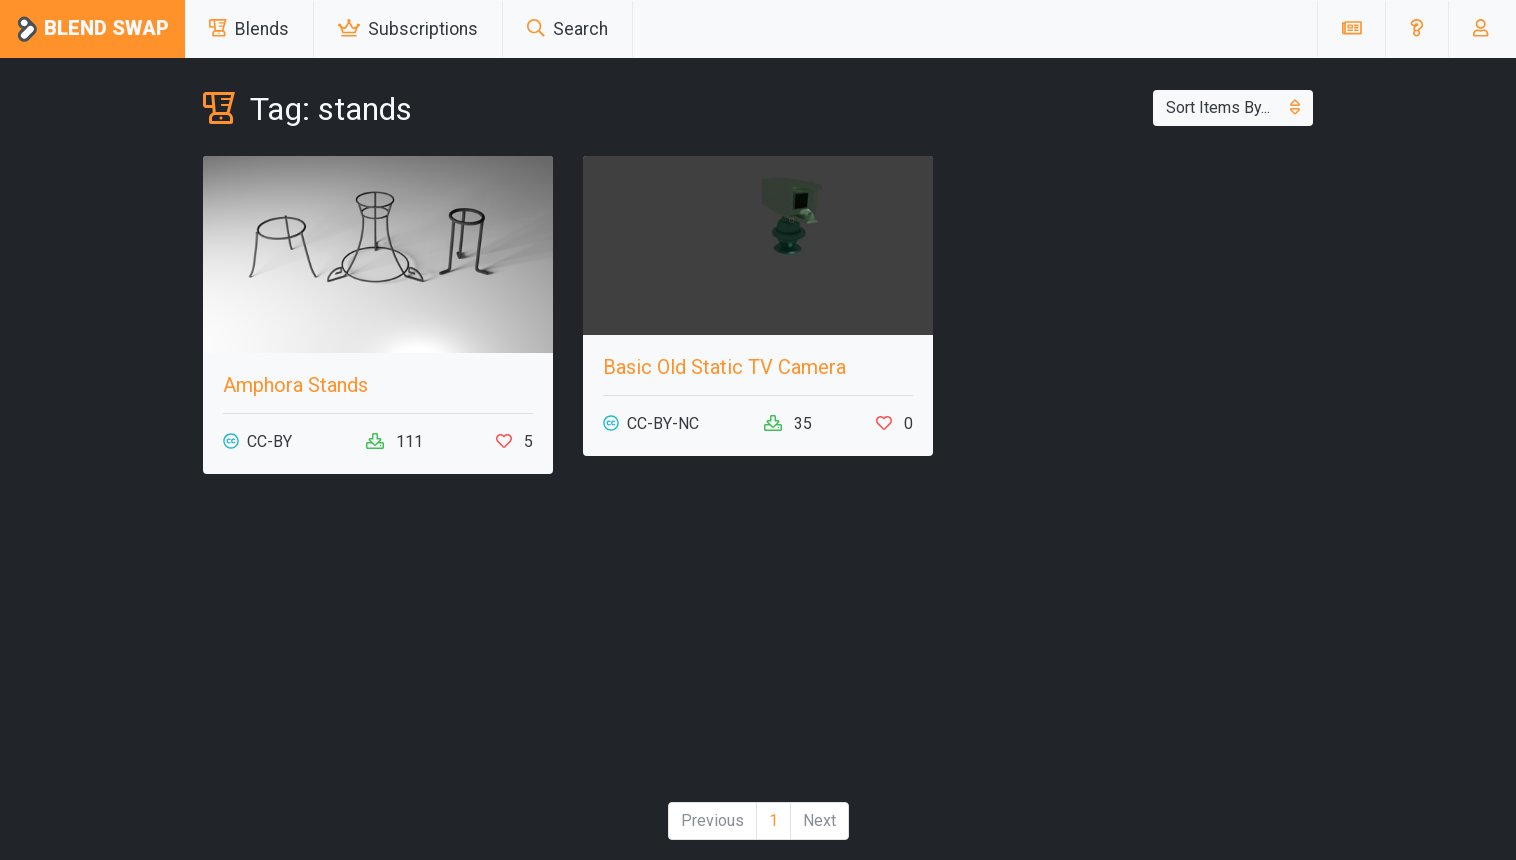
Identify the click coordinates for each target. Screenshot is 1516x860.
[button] (1416, 29)
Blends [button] (249, 29)
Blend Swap (92, 29)
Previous (712, 820)
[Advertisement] (378, 646)
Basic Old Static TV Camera (724, 367)
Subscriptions (408, 29)
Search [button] (567, 29)
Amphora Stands (295, 385)
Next (819, 820)
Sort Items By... (1233, 107)
